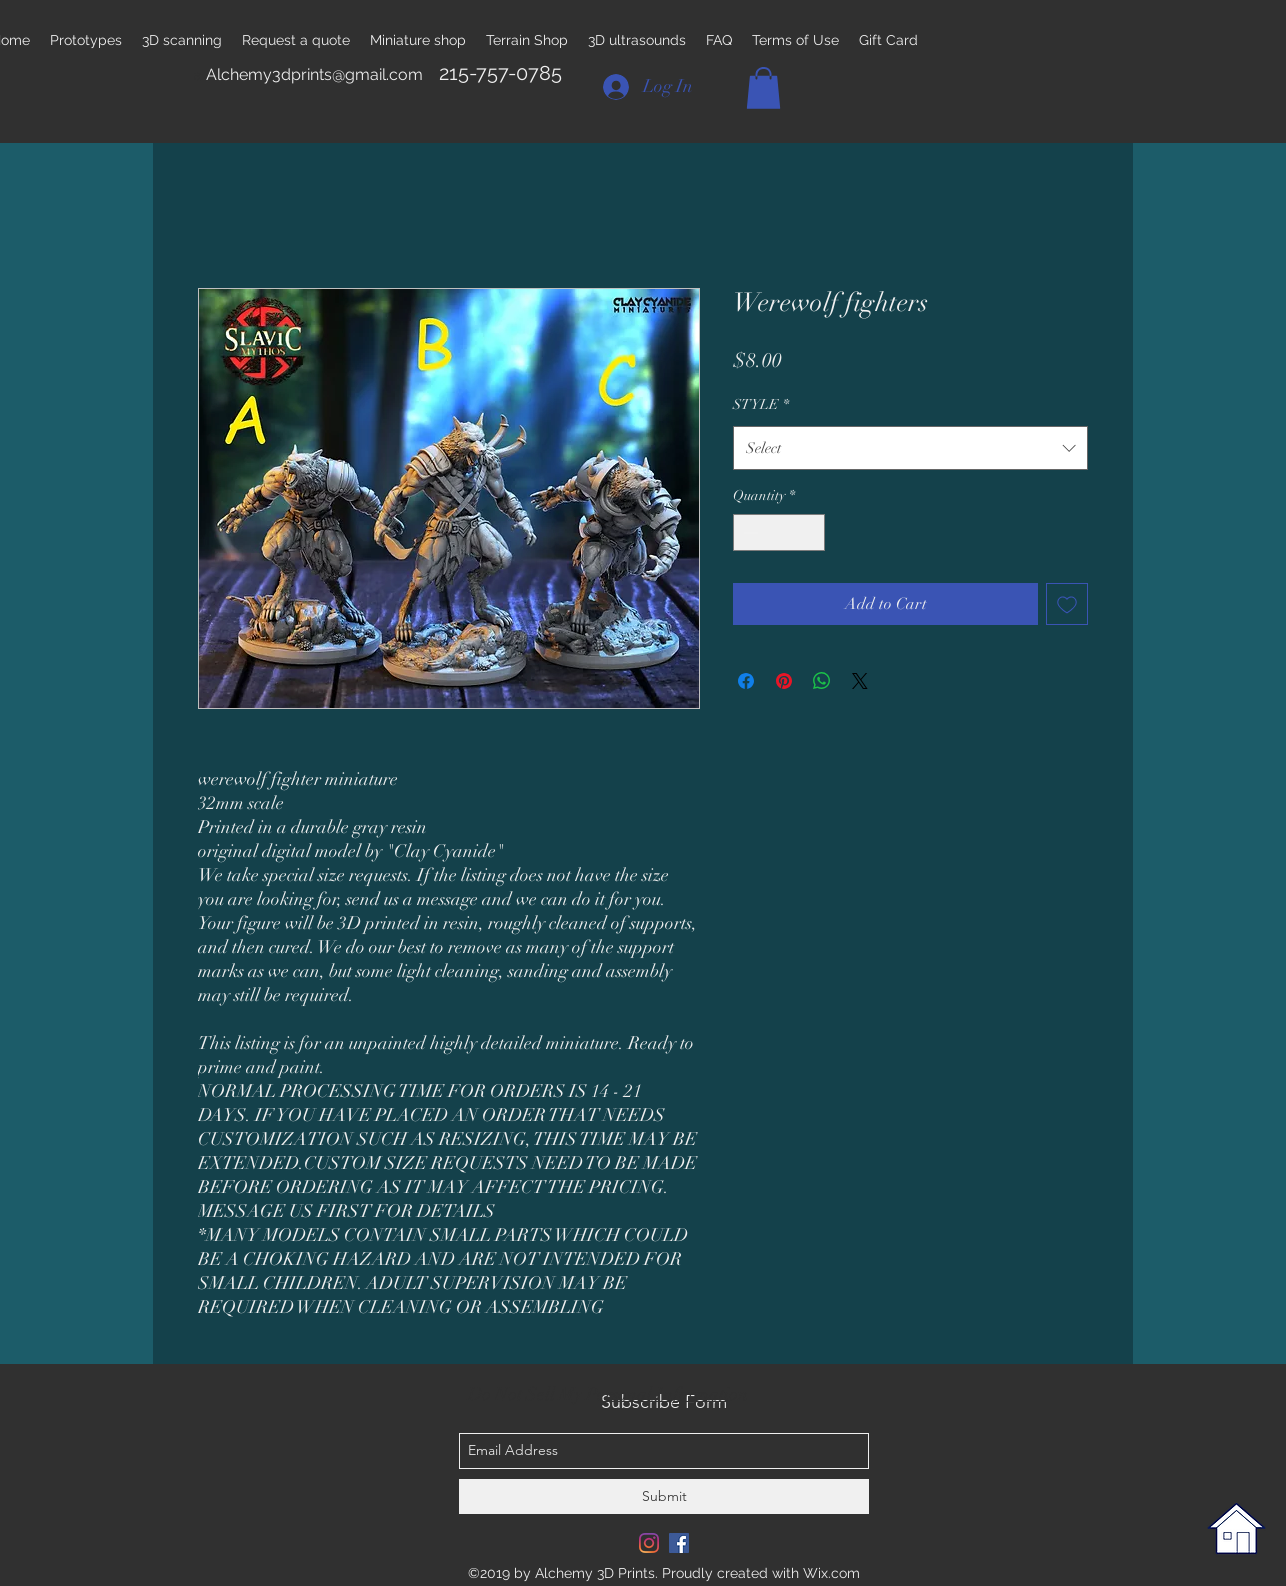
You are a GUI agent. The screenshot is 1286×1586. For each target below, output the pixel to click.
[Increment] (809, 532)
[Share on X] (860, 681)
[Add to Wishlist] (1067, 604)
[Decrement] (748, 532)
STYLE (761, 404)
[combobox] (910, 448)
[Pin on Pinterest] (784, 681)
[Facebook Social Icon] (679, 1543)
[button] (763, 88)
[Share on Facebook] (746, 681)
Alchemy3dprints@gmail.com (314, 74)
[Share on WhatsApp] (822, 681)
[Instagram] (649, 1543)
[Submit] (664, 1496)
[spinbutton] (779, 532)
